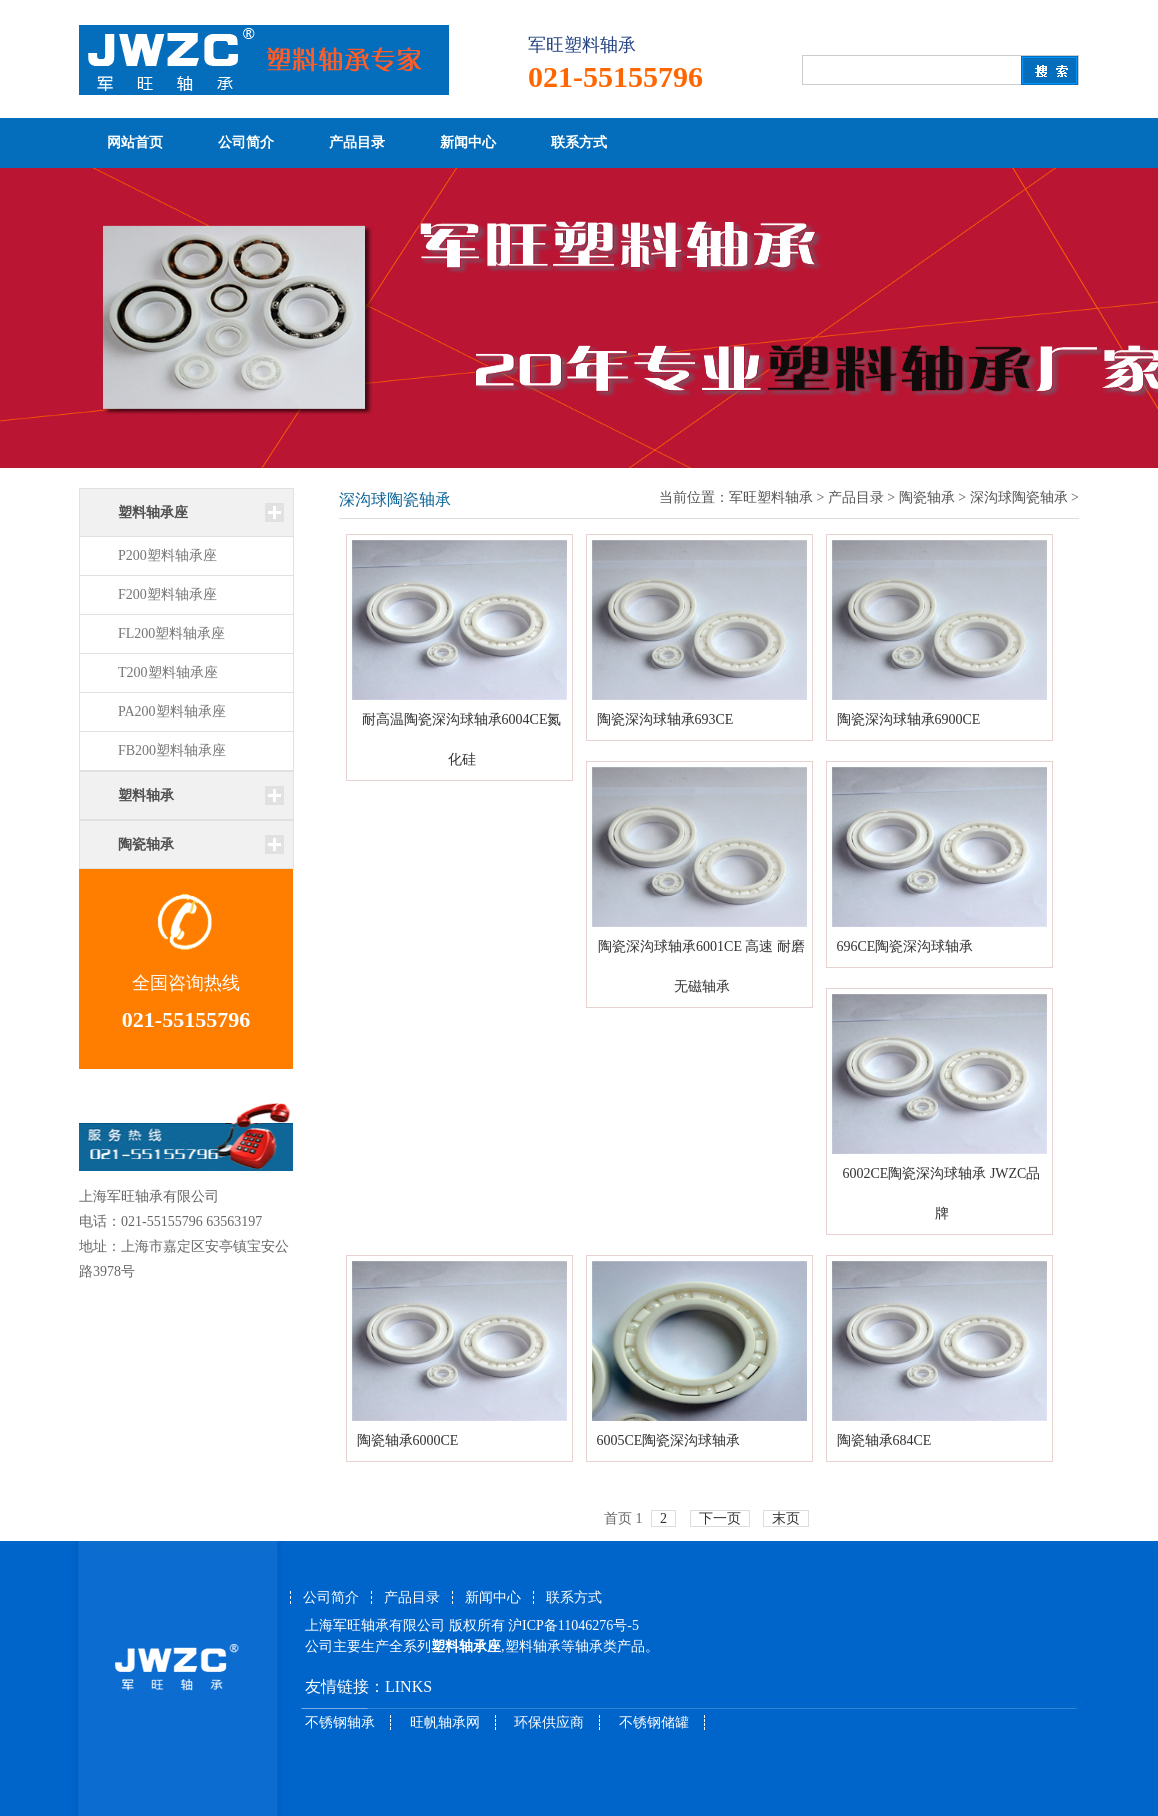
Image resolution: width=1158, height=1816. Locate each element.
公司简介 (246, 142)
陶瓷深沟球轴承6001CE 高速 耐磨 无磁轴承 (701, 966)
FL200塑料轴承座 (171, 633)
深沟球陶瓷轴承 (1019, 497)
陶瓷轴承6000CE (408, 1440)
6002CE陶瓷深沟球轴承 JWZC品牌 (942, 1193)
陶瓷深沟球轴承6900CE (909, 719)
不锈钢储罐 (654, 1722)
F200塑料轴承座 (167, 594)
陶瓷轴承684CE (884, 1440)
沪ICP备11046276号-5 (573, 1625)
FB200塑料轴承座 (172, 750)
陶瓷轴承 (927, 497)
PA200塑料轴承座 (172, 711)
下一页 (720, 1518)
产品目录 (357, 142)
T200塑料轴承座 (168, 672)
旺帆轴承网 (445, 1722)
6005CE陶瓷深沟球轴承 (669, 1440)
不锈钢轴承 (340, 1722)
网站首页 (135, 142)
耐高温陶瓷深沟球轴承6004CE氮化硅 (462, 739)
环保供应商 (549, 1722)
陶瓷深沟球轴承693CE (665, 719)
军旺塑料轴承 (771, 497)
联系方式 (579, 142)
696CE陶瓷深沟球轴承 (905, 946)
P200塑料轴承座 (167, 555)
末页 (786, 1518)
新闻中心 (468, 142)
